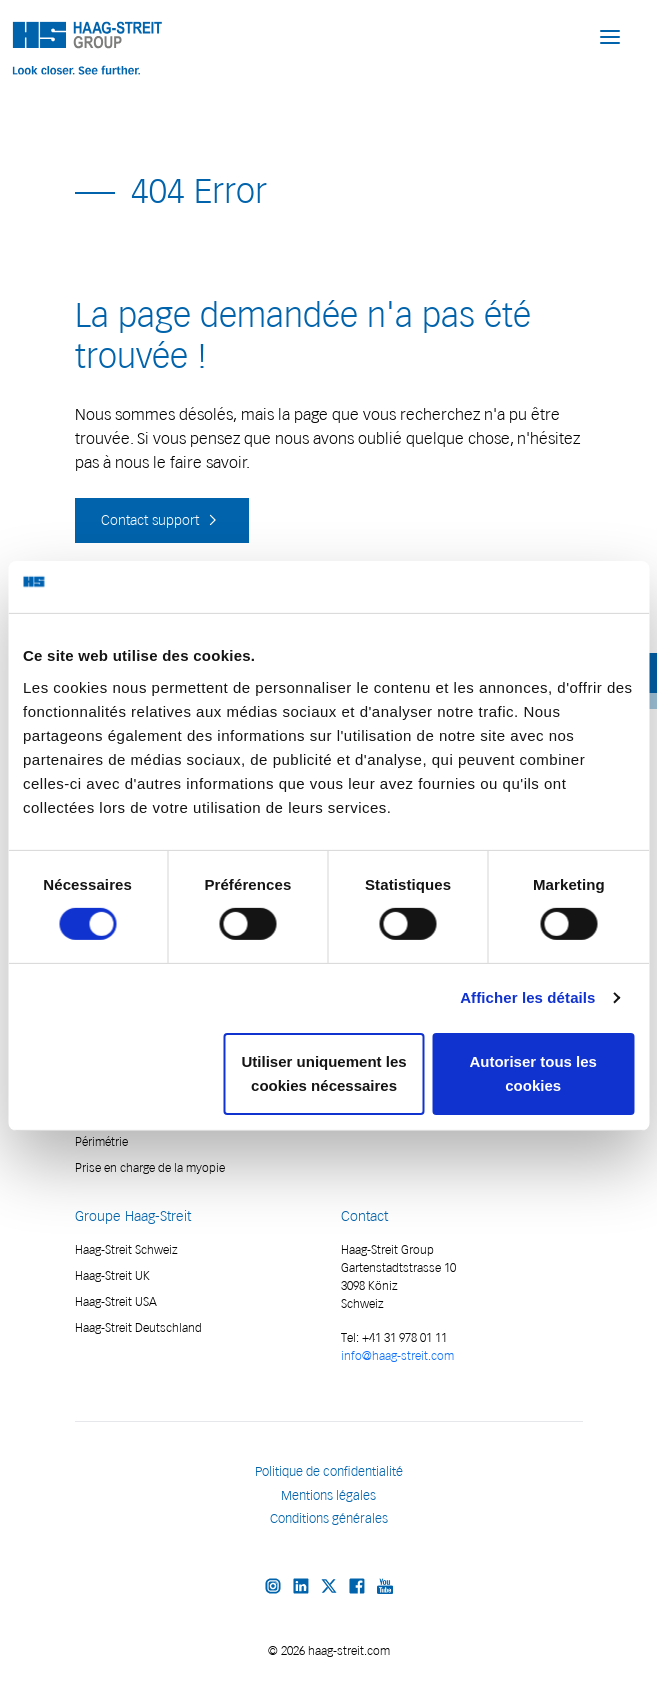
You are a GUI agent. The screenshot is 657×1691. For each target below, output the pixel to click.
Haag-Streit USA (116, 1301)
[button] (610, 36)
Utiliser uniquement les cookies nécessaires (324, 1073)
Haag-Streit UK (112, 1275)
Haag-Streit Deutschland (138, 1327)
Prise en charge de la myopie (150, 1167)
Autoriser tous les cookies (533, 1073)
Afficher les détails (527, 997)
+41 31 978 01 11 (403, 1337)
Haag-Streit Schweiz (126, 1249)
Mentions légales (328, 1495)
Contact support (162, 520)
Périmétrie (101, 1141)
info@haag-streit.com (397, 1355)
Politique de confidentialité (329, 1471)
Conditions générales (329, 1518)
